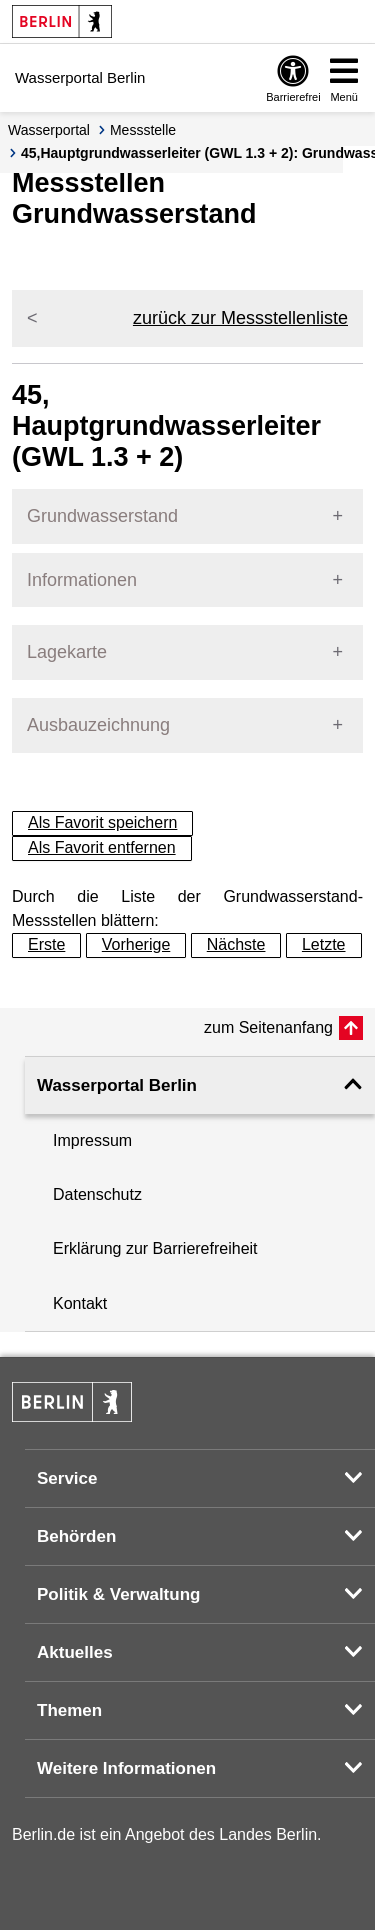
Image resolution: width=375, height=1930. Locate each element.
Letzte (324, 944)
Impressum (92, 1140)
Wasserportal (49, 130)
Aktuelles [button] (75, 1652)
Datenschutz (97, 1194)
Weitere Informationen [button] (126, 1768)
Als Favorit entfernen (102, 847)
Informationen (82, 580)
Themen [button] (69, 1710)
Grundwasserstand (102, 516)
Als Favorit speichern (102, 822)
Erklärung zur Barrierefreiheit (155, 1248)
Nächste (236, 944)
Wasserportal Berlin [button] (117, 1085)
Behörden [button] (76, 1536)
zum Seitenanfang (268, 1027)
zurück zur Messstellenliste (240, 318)
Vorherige (136, 944)
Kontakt (80, 1303)
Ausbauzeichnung (98, 725)
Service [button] (67, 1478)
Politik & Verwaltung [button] (118, 1594)
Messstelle (143, 130)
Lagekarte (67, 652)
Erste (46, 944)
